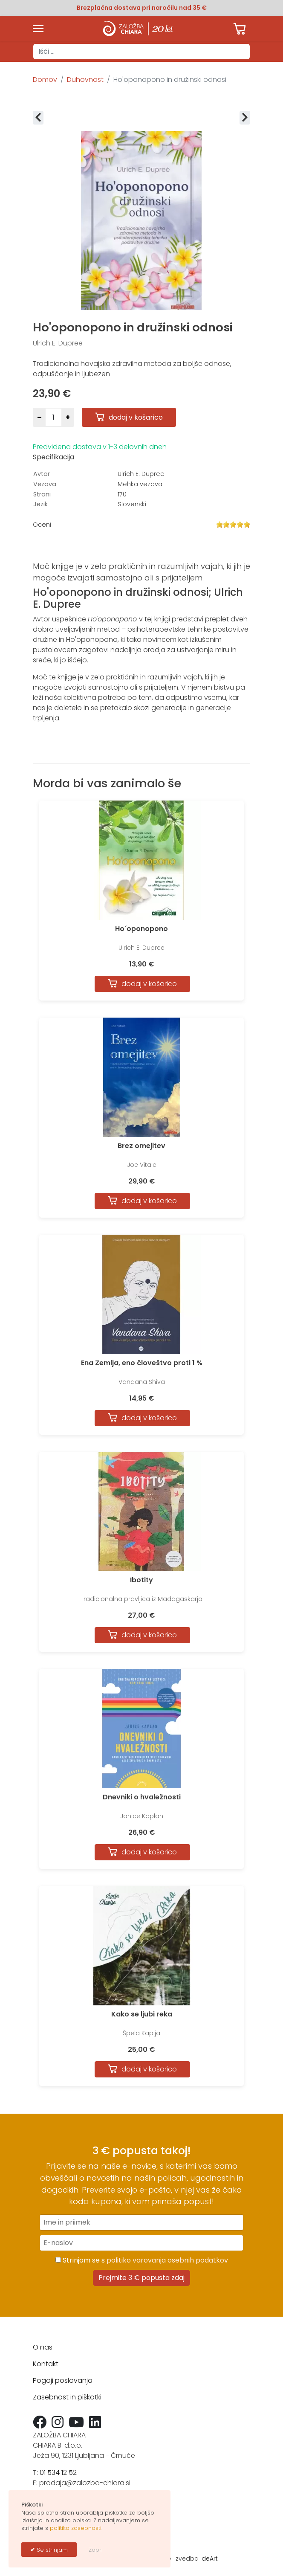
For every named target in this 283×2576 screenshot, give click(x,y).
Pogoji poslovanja (62, 2380)
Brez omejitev (141, 1146)
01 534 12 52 (58, 2472)
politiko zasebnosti (75, 2528)
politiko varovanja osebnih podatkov (167, 2260)
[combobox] (141, 52)
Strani (42, 494)
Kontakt (45, 2364)
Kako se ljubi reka (141, 2014)
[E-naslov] (141, 2243)
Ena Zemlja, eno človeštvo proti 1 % (141, 1363)
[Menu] (38, 28)
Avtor (41, 474)
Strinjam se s (141, 2260)
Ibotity (141, 1580)
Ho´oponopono (141, 929)
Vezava (44, 484)
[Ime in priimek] (141, 2222)
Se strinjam (51, 2550)
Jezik (40, 504)
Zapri (96, 2550)
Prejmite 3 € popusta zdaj (141, 2278)
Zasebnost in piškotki (67, 2397)
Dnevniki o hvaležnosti (142, 1797)
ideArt (209, 2558)
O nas (42, 2347)
